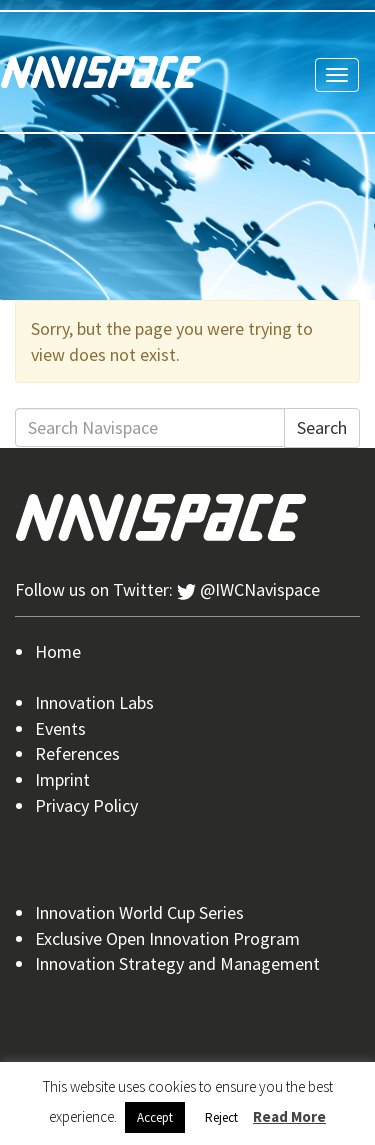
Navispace (101, 72)
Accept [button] (155, 1117)
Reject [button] (221, 1117)
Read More (289, 1116)
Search (322, 427)
